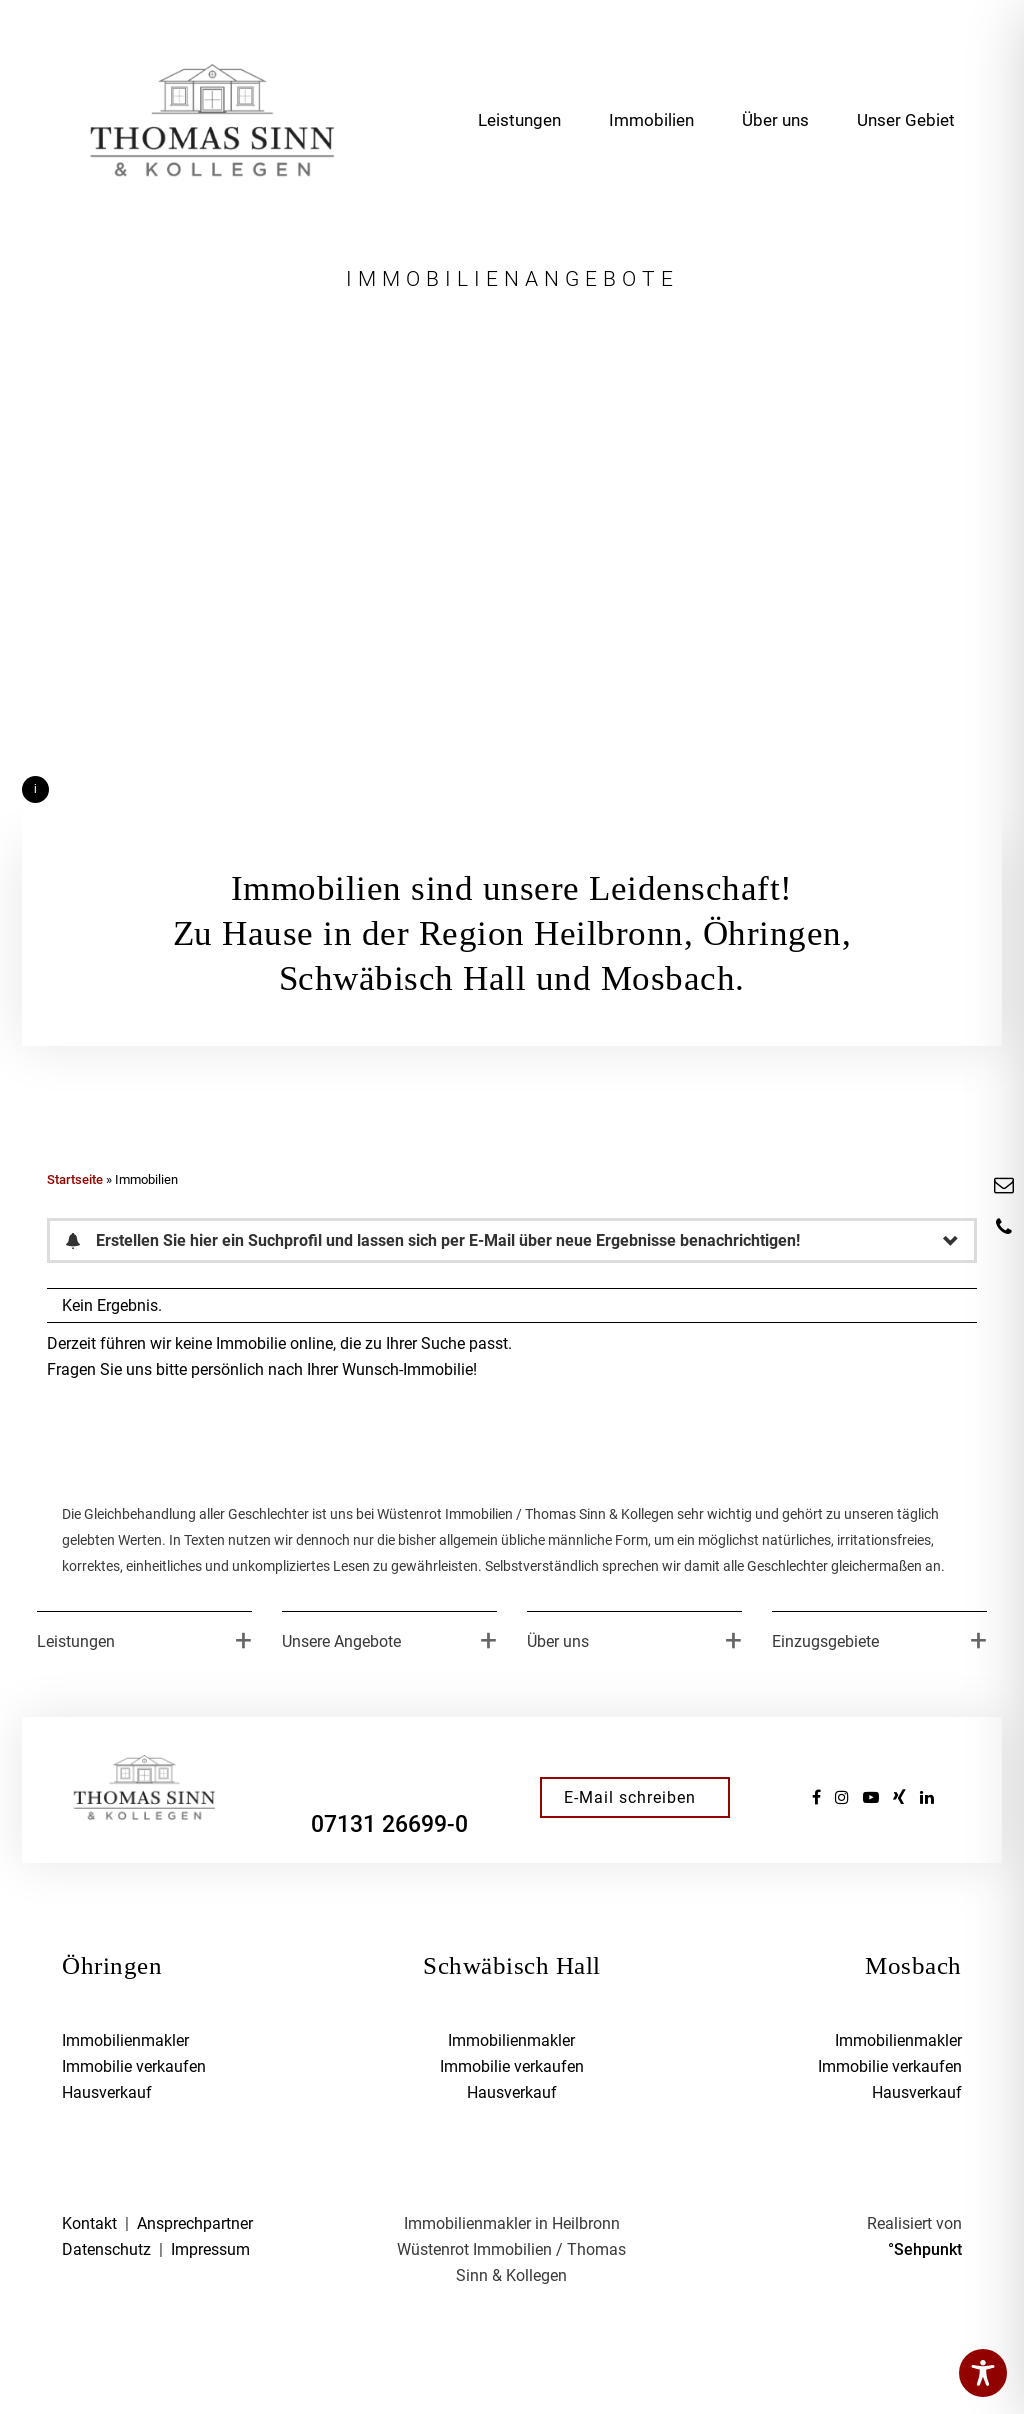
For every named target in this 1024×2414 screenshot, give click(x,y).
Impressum (210, 2249)
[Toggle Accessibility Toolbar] (983, 2373)
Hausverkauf (107, 2092)
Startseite (75, 1179)
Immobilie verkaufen (134, 2066)
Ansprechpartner (195, 2223)
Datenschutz (106, 2249)
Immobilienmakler (125, 2040)
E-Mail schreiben (630, 1797)
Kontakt (89, 2223)
